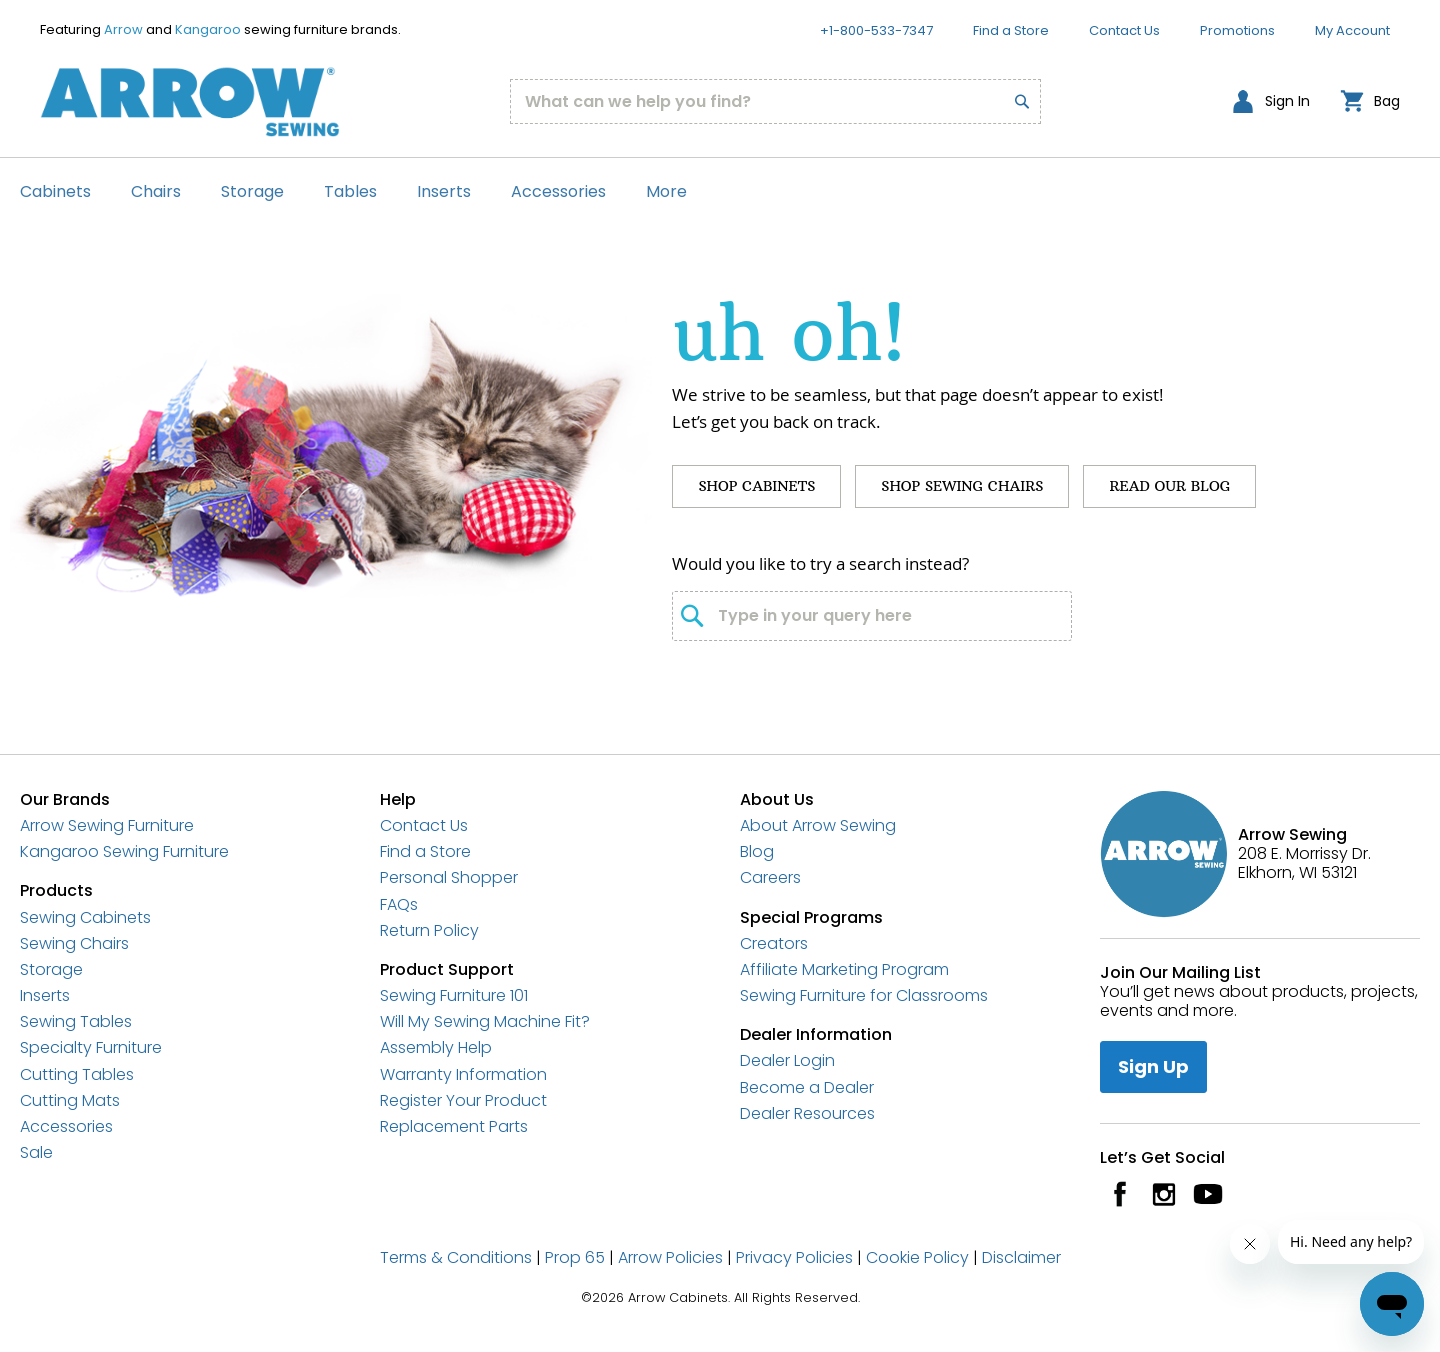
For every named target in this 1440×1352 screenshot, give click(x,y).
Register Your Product (463, 1100)
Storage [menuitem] (252, 191)
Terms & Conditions (456, 1257)
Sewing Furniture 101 (454, 995)
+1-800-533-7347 (876, 30)
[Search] (1011, 89)
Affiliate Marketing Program (844, 969)
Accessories (66, 1126)
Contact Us (1124, 30)
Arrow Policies (670, 1257)
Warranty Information (463, 1074)
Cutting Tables (77, 1074)
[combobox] (776, 101)
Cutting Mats (70, 1100)
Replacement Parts (454, 1126)
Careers (770, 877)
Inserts (45, 995)
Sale (36, 1152)
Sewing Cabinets (85, 917)
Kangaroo (208, 29)
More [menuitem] (666, 191)
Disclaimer (1021, 1257)
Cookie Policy (917, 1257)
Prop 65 (575, 1257)
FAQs (399, 904)
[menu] (720, 192)
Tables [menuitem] (350, 191)
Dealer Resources (807, 1113)
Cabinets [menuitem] (55, 191)
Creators (774, 943)
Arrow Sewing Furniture (107, 825)
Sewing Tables (76, 1021)
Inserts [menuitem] (444, 191)
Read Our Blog (1169, 486)
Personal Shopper (449, 877)
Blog (757, 851)
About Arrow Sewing (818, 825)
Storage (51, 969)
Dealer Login (787, 1060)
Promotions (1237, 30)
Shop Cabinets (756, 486)
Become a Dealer (807, 1087)
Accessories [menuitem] (558, 191)
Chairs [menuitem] (156, 191)
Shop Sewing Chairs (962, 486)
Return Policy (429, 930)
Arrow (123, 29)
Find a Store (1011, 30)
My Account (1352, 30)
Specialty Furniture (91, 1047)
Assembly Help (436, 1047)
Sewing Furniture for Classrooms (864, 995)
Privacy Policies (794, 1257)
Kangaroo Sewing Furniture (124, 851)
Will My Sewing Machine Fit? (485, 1021)
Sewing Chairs (74, 943)
